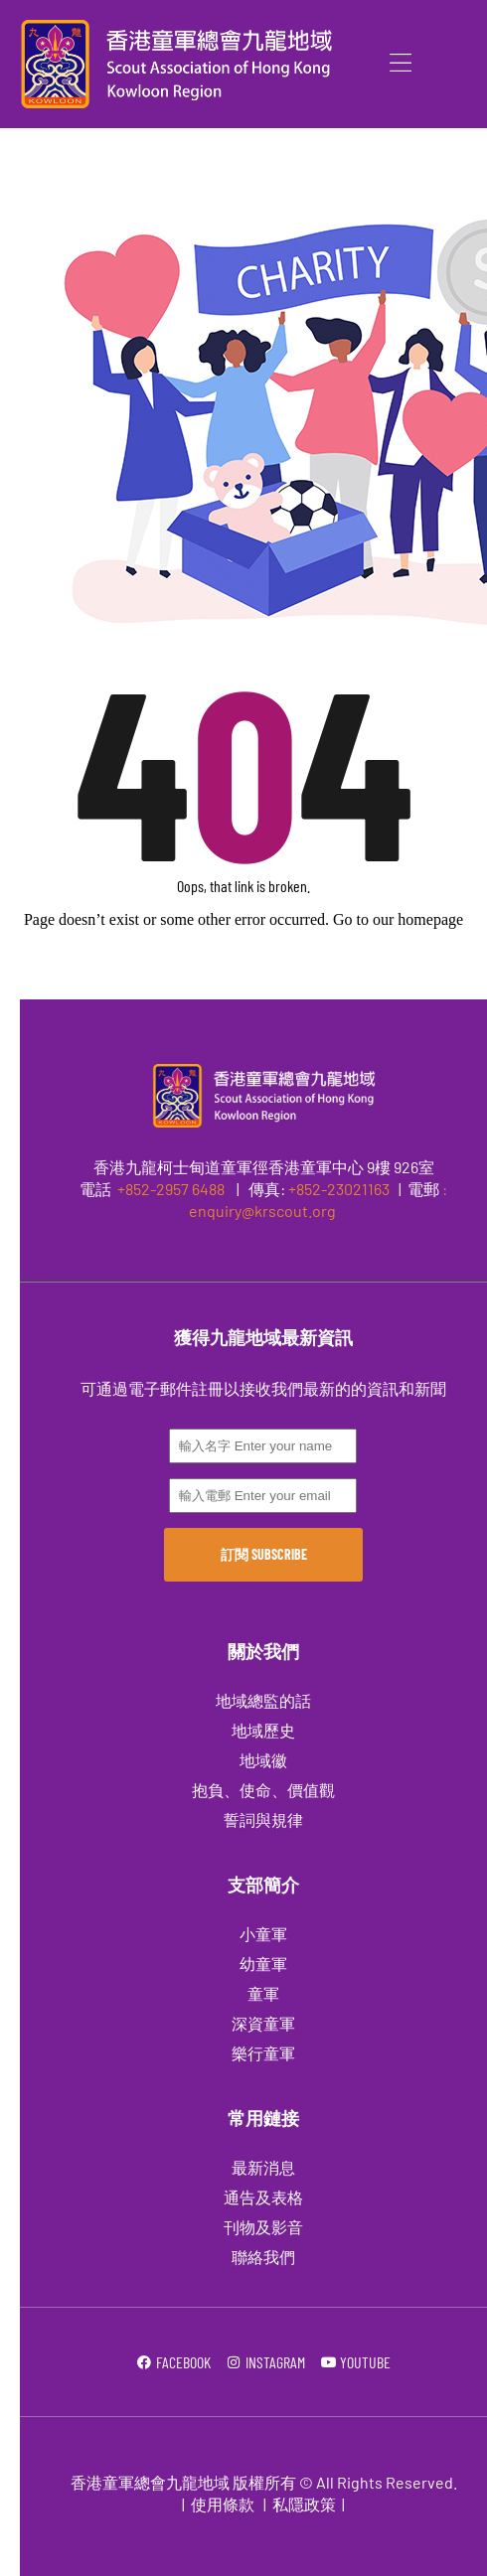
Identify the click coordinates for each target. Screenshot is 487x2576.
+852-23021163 (339, 1188)
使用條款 (222, 2504)
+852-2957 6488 (169, 1188)
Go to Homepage (244, 972)
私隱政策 (304, 2504)
